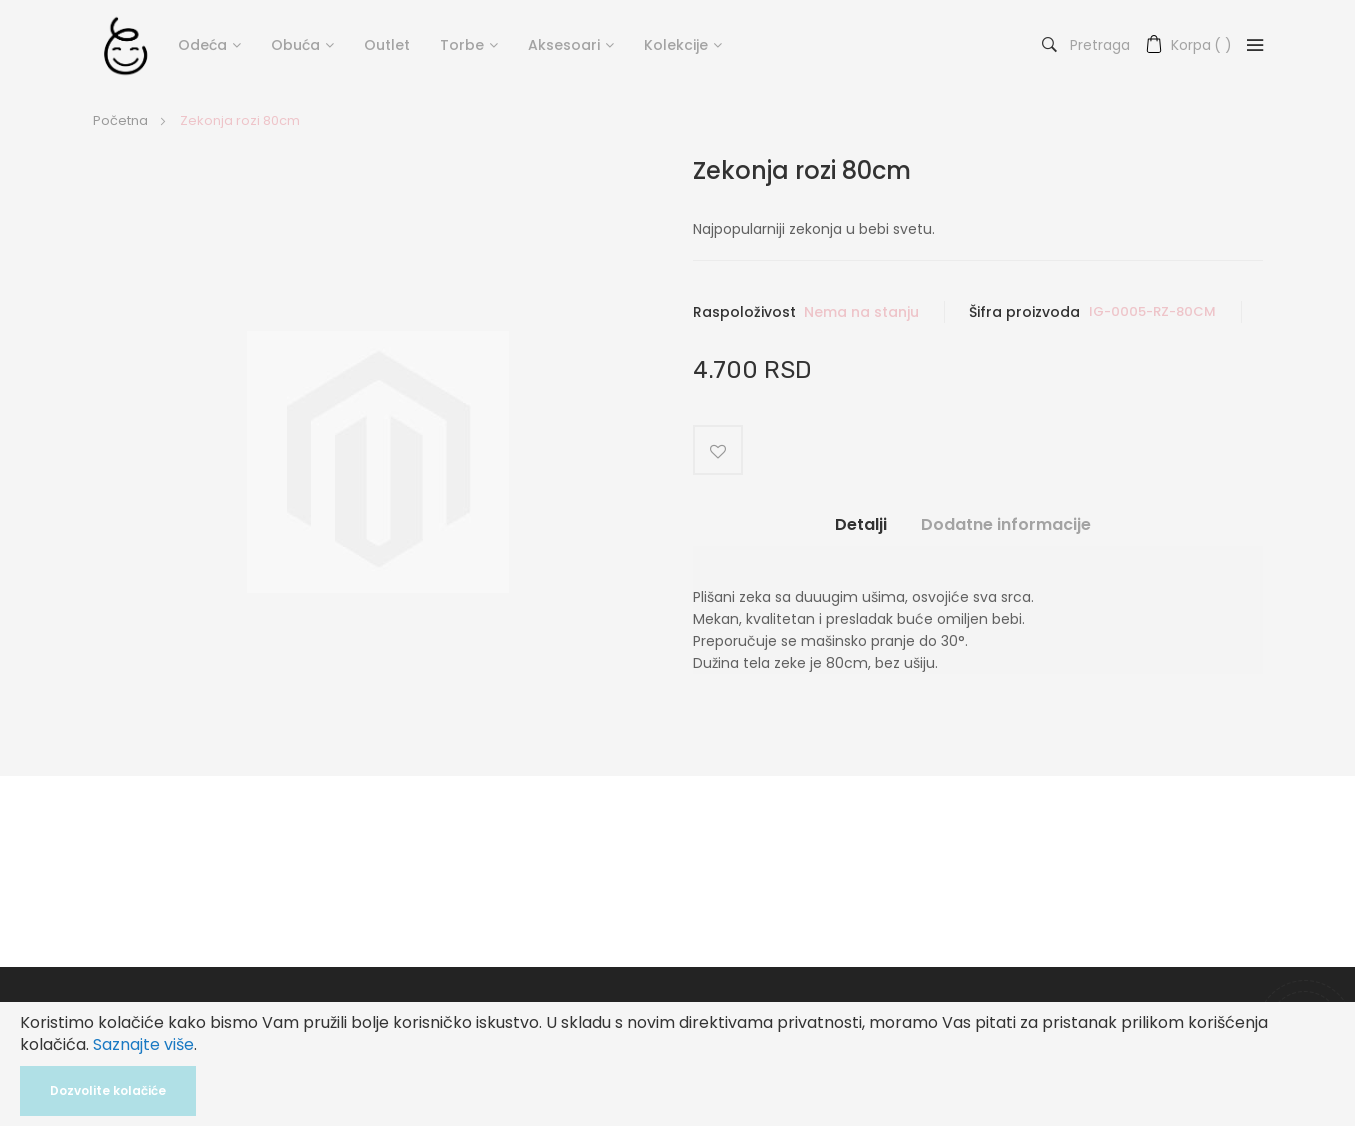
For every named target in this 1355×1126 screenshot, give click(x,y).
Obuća (295, 45)
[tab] (861, 532)
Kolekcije (676, 45)
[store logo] (125, 45)
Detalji (861, 525)
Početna (120, 120)
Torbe (462, 45)
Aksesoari (564, 45)
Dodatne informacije (1006, 525)
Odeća (202, 45)
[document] (677, 1064)
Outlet (387, 45)
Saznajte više (143, 1044)
